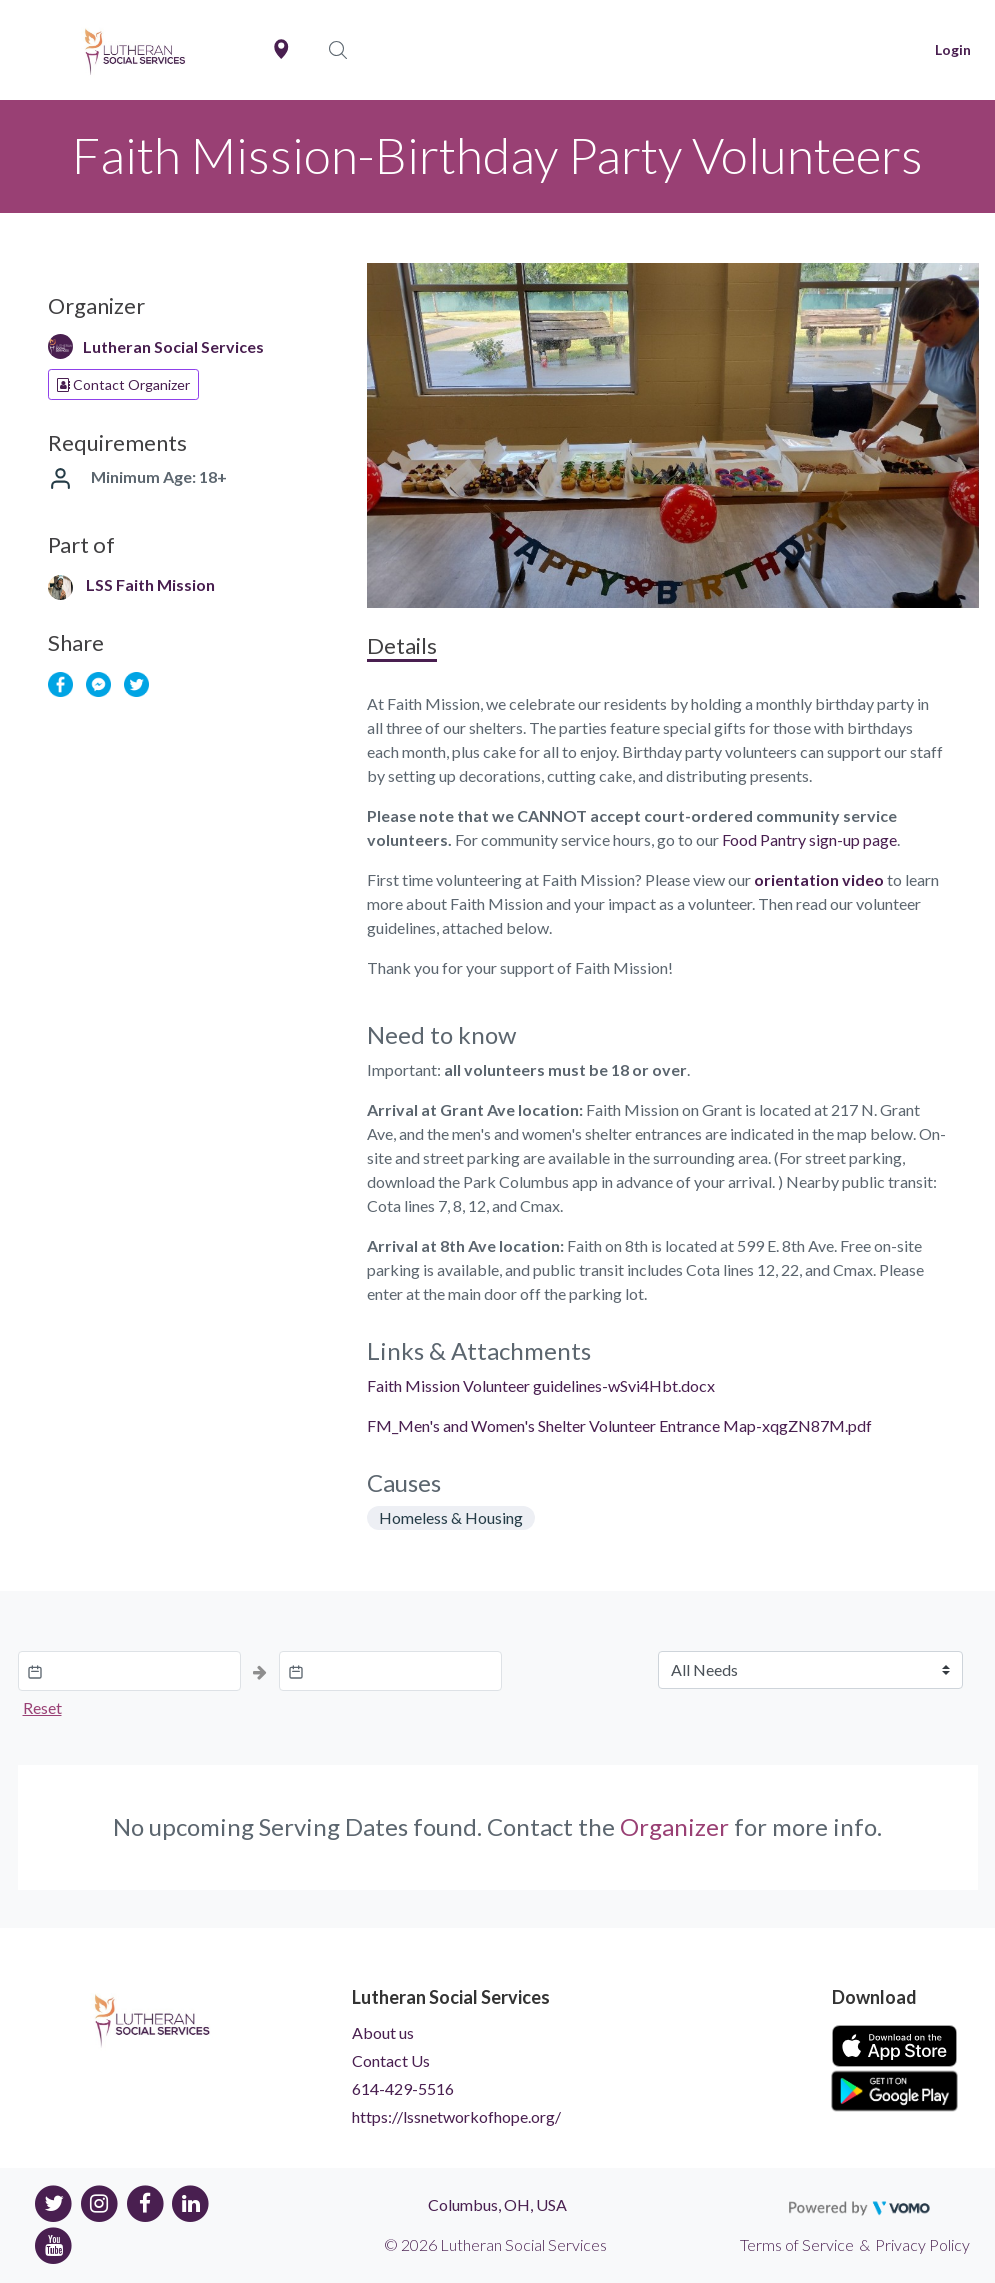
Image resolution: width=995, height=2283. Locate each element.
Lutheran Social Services (173, 346)
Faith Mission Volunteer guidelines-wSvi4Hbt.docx (541, 1385)
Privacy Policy (922, 2244)
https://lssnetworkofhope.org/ (456, 2116)
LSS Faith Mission (150, 584)
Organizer (674, 1826)
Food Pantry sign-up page (809, 839)
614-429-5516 (403, 2088)
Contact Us (391, 2060)
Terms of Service (797, 2244)
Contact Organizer (123, 384)
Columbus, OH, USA (497, 2204)
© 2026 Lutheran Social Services (495, 2244)
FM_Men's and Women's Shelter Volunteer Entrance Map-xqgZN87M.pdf (619, 1425)
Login (953, 49)
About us (383, 2032)
